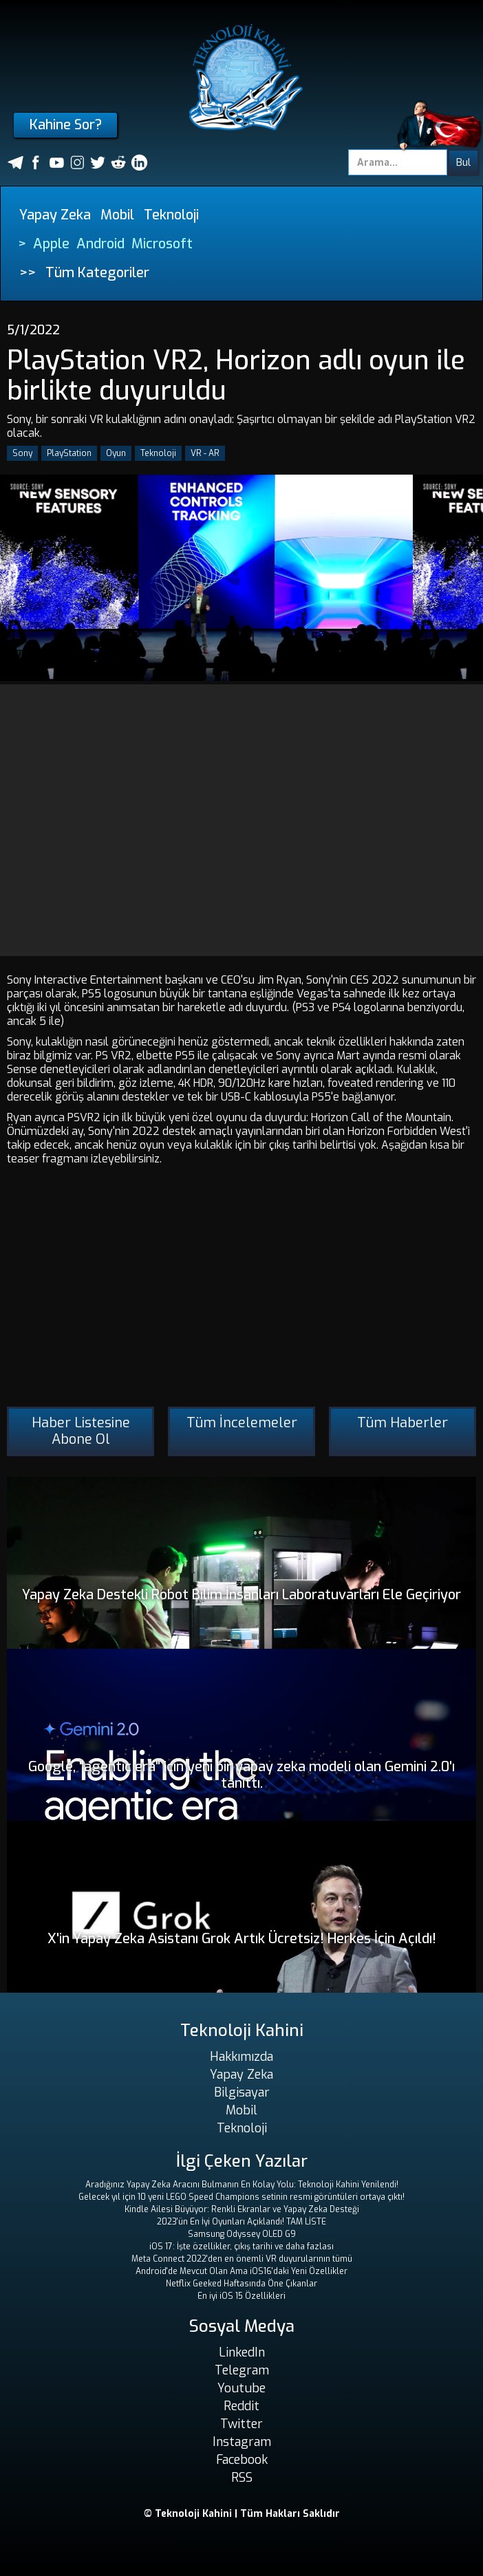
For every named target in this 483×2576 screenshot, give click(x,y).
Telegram (242, 2370)
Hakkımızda (241, 2056)
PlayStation (69, 453)
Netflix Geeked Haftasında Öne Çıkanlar (241, 2283)
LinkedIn (242, 2352)
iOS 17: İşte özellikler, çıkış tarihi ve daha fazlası (241, 2246)
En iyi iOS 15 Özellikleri (241, 2296)
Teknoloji (171, 215)
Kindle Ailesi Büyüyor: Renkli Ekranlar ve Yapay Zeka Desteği (242, 2209)
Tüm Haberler (402, 1423)
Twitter (241, 2424)
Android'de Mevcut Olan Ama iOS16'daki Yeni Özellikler (241, 2271)
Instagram (242, 2442)
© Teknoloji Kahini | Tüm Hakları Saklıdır (242, 2513)
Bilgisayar (242, 2092)
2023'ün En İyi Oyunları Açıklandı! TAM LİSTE (241, 2221)
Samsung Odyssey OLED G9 (242, 2234)
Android (100, 244)
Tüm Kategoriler (97, 272)
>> (27, 272)
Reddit (241, 2406)
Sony (22, 453)
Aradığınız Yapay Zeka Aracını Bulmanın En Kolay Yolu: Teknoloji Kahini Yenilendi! (241, 2184)
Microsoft (162, 244)
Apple (51, 244)
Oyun (116, 453)
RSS (242, 2477)
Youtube (241, 2388)
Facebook (242, 2459)
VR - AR (205, 453)
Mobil (117, 215)
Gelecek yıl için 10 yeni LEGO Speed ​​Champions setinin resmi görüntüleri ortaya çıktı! (241, 2196)
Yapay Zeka (55, 215)
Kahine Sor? (66, 125)
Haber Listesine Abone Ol (81, 1431)
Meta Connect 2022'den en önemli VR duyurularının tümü (241, 2258)
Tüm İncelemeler (241, 1423)
